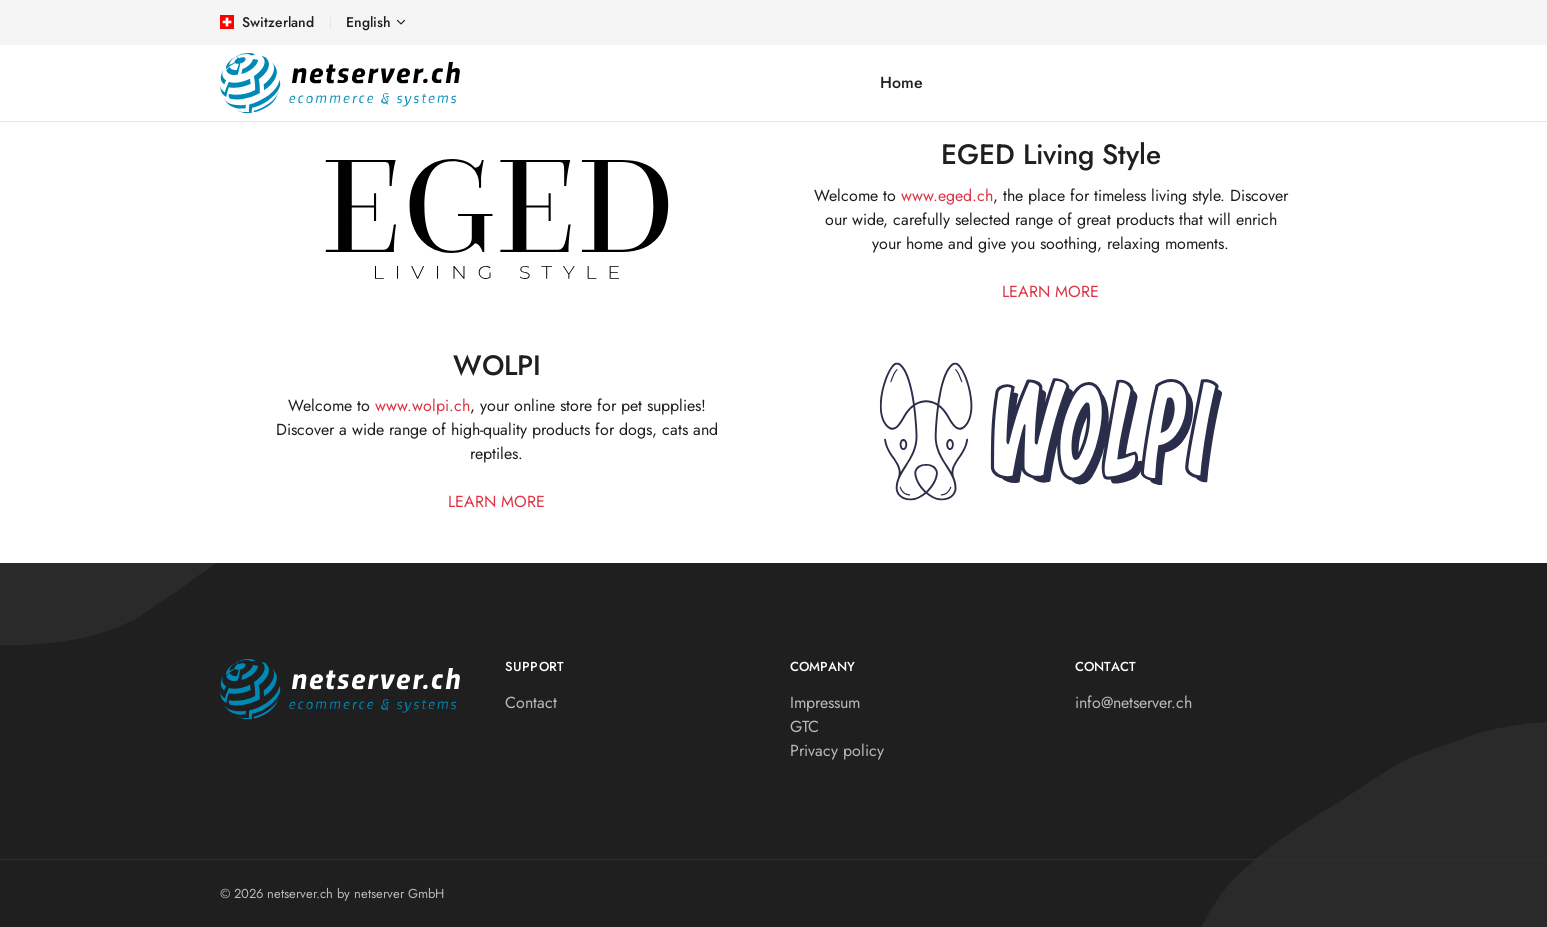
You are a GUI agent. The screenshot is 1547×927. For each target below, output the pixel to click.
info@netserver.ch (1133, 702)
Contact (531, 702)
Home (901, 82)
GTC (804, 726)
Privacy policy (837, 750)
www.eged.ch (947, 195)
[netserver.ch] (340, 83)
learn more (1050, 291)
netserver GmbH (399, 893)
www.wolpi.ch (422, 405)
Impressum (825, 702)
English (368, 22)
